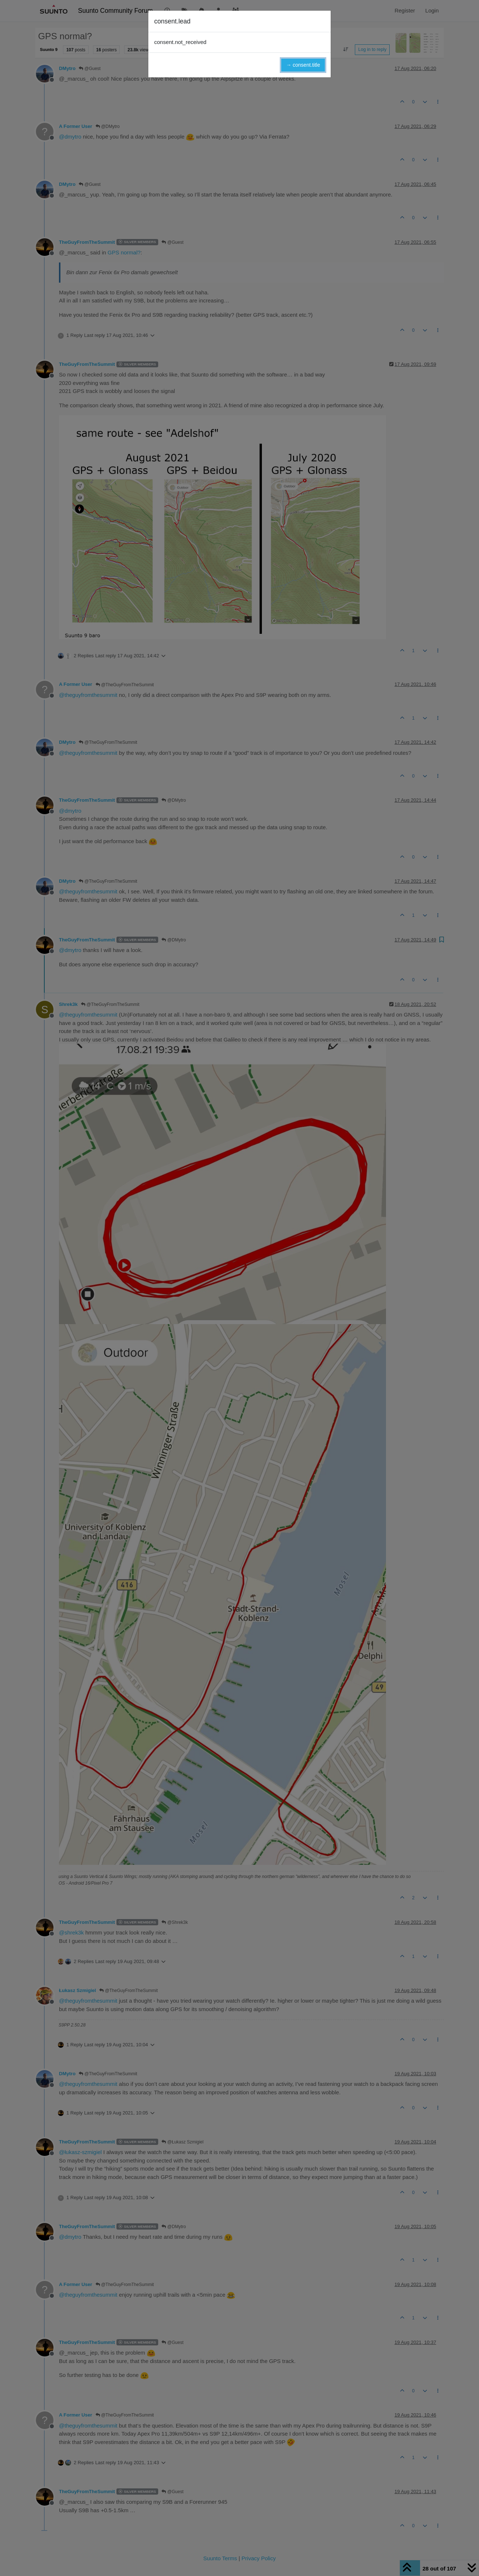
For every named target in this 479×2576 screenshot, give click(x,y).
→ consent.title (303, 65)
